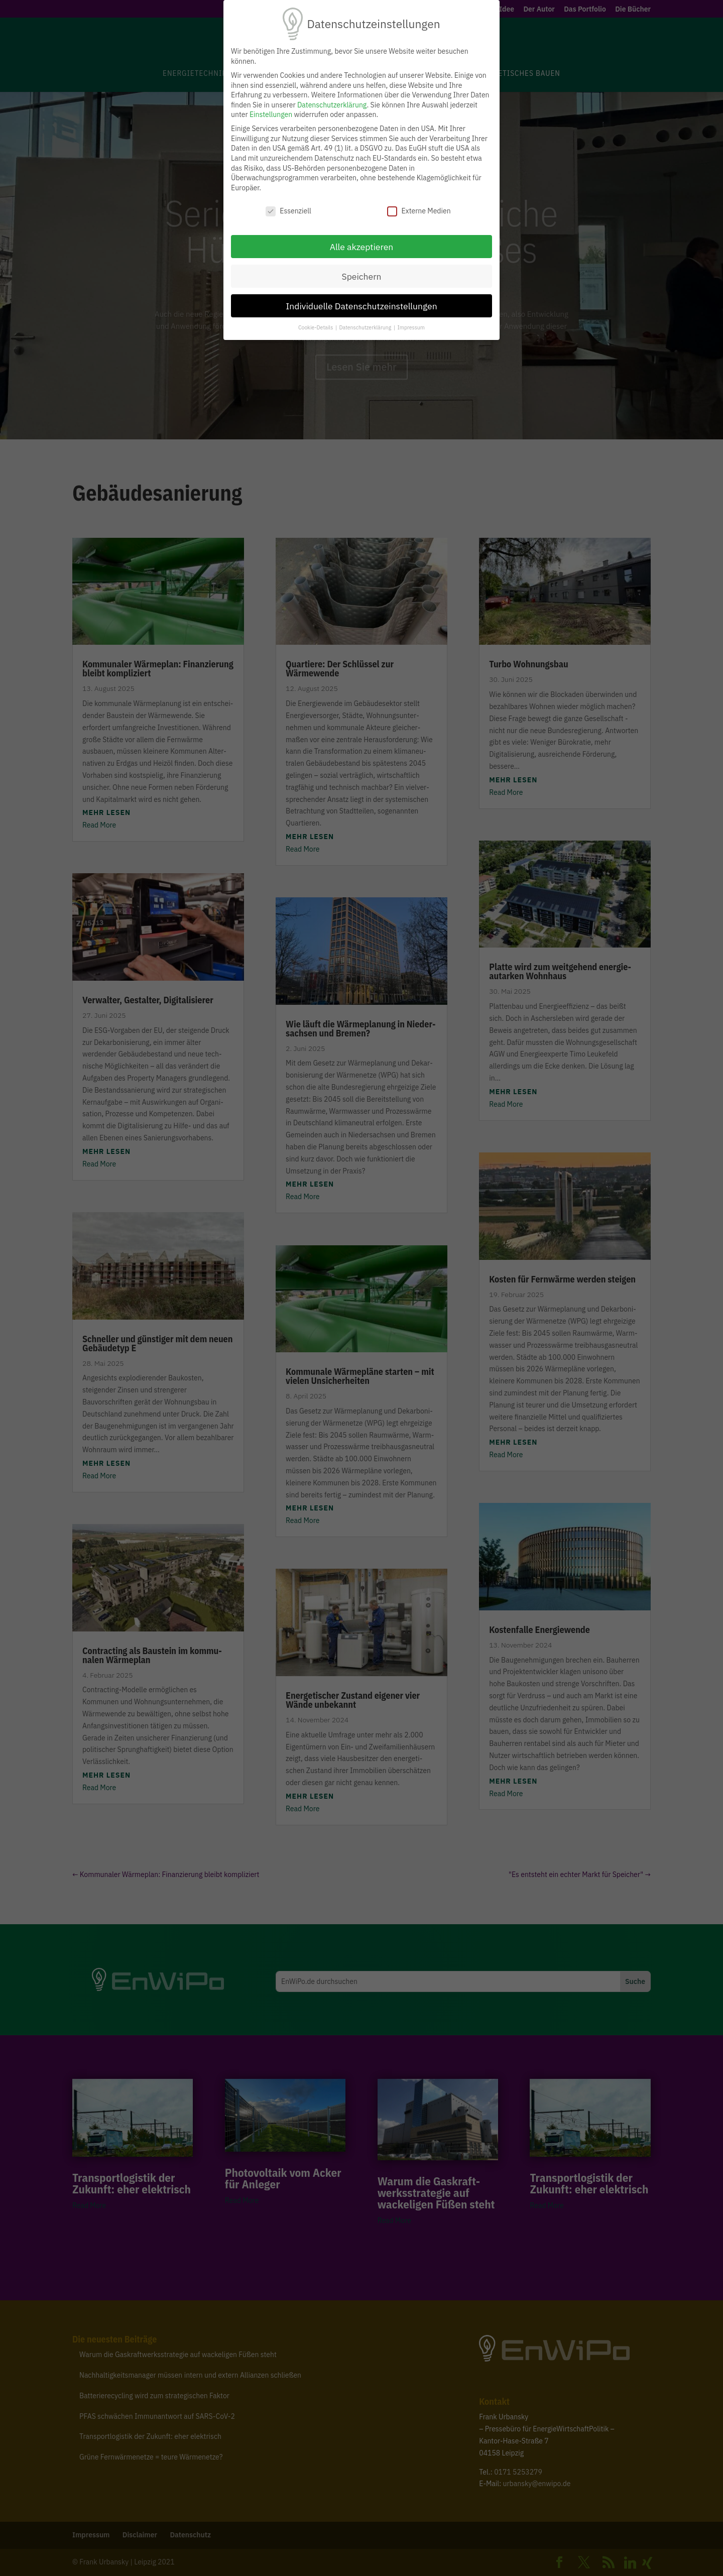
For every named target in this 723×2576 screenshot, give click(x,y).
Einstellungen (271, 114)
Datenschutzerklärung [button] (366, 327)
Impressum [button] (411, 327)
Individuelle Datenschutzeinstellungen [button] (361, 306)
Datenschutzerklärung (332, 104)
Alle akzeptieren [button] (362, 247)
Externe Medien (418, 211)
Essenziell (288, 211)
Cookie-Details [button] (316, 327)
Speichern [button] (361, 276)
